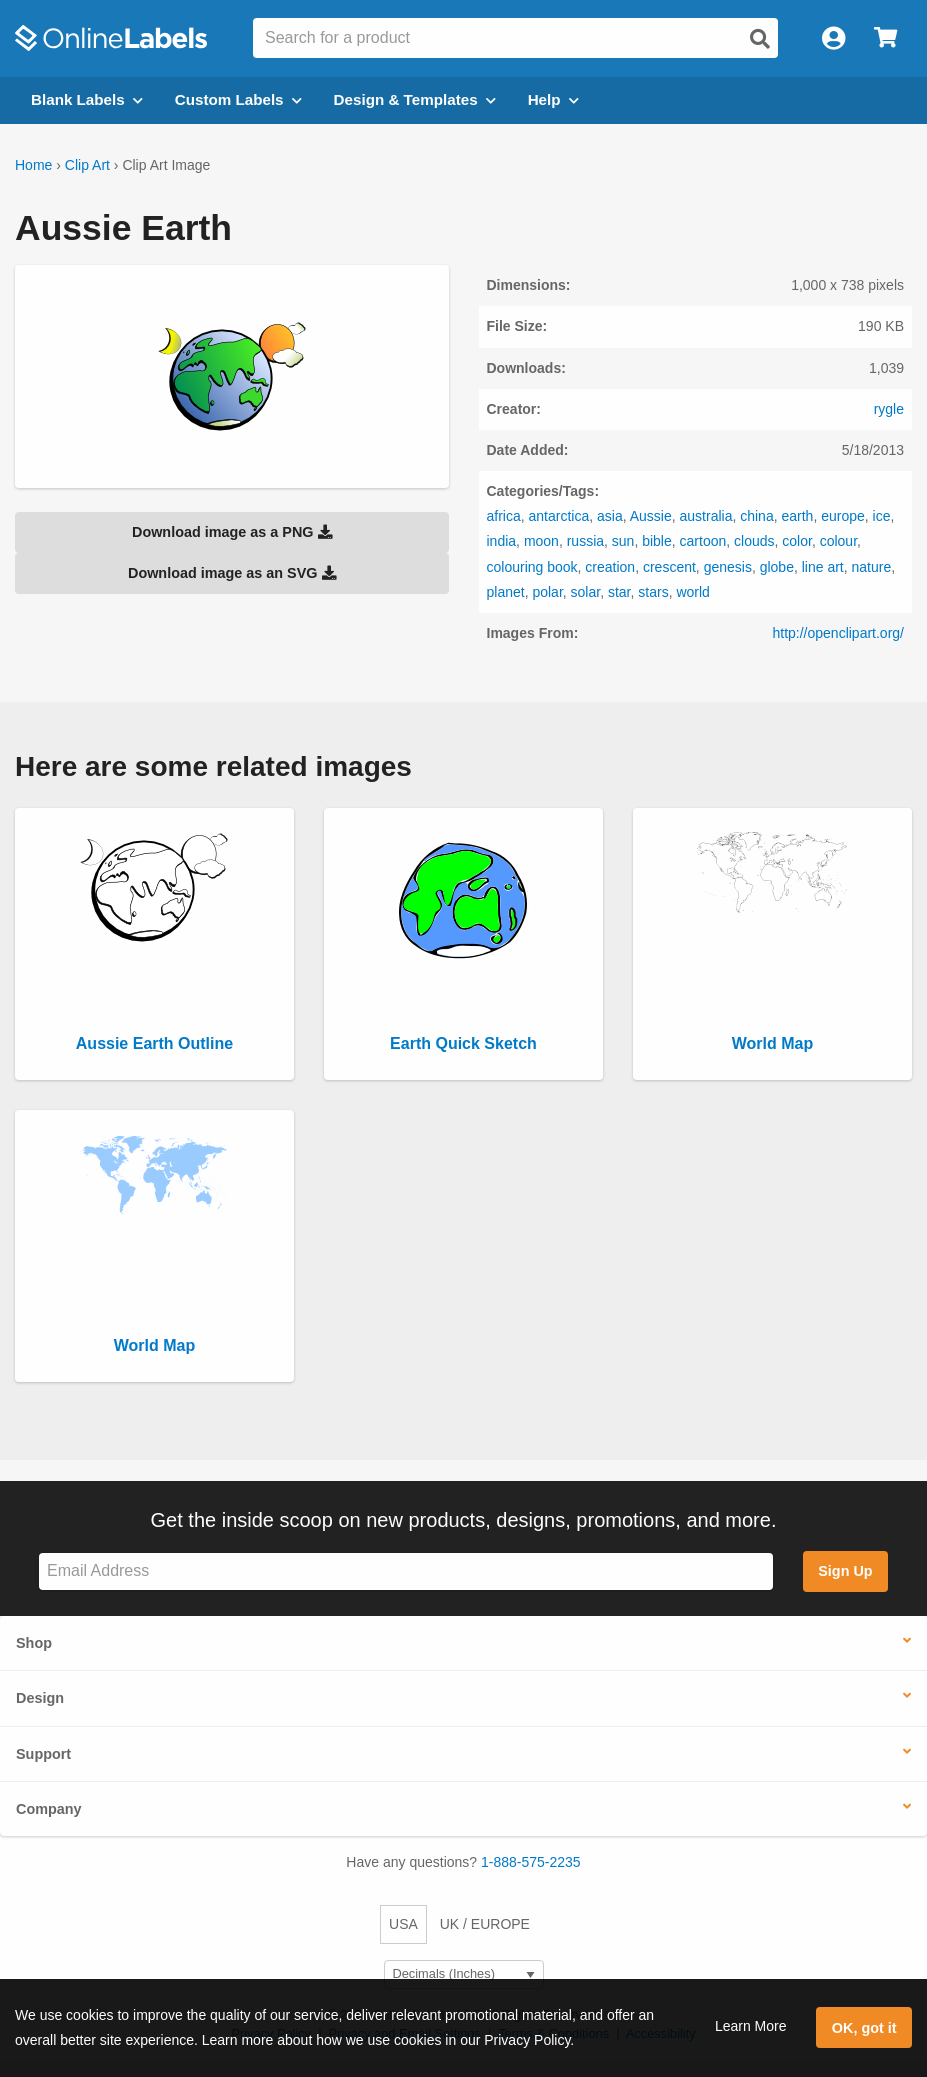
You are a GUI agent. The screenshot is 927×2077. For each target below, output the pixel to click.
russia (585, 541)
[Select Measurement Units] (464, 1974)
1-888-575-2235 (531, 1862)
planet (506, 592)
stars (653, 592)
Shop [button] (34, 1643)
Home (33, 165)
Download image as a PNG (232, 532)
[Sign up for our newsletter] (406, 1571)
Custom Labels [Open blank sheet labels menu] (238, 99)
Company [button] (49, 1809)
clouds (754, 541)
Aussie (651, 516)
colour (838, 541)
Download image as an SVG (232, 573)
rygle (889, 409)
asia (610, 516)
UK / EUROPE (485, 1924)
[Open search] (760, 39)
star (619, 592)
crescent (669, 567)
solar (586, 592)
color (797, 541)
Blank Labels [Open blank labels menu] (87, 99)
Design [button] (40, 1698)
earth (797, 516)
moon (541, 541)
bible (657, 541)
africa (504, 516)
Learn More (751, 2026)
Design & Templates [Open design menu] (415, 99)
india (502, 541)
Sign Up (845, 1571)
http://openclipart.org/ (838, 633)
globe (777, 567)
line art (823, 567)
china (756, 516)
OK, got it (864, 2028)
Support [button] (43, 1754)
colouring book (532, 567)
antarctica (559, 516)
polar (547, 592)
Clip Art (87, 165)
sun (623, 541)
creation (610, 567)
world (692, 592)
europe (843, 516)
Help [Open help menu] (553, 99)
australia (706, 516)
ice (882, 516)
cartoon (703, 541)
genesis (728, 567)
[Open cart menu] (885, 38)
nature (872, 567)
